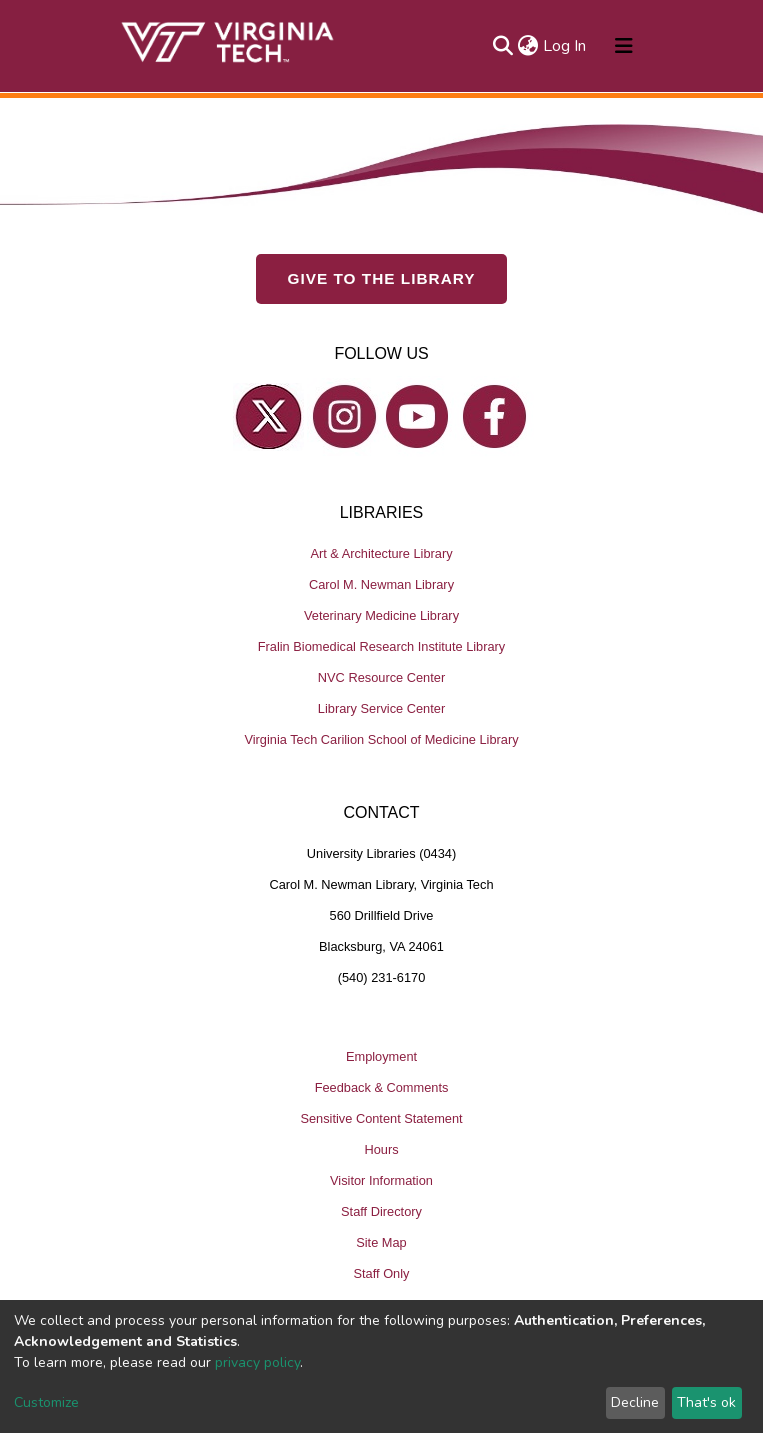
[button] (528, 46)
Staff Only (382, 1273)
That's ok (706, 1402)
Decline (635, 1402)
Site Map (381, 1242)
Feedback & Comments (382, 1087)
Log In (565, 46)
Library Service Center (381, 708)
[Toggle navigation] (624, 46)
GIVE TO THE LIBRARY (382, 278)
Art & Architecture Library (381, 553)
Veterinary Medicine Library (381, 615)
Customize (46, 1402)
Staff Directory (381, 1211)
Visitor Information (381, 1180)
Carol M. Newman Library (381, 584)
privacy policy (257, 1362)
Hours (381, 1149)
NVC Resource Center (381, 677)
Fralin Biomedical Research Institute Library (382, 646)
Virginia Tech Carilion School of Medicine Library (381, 739)
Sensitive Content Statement (381, 1118)
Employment (381, 1056)
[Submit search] (503, 46)
